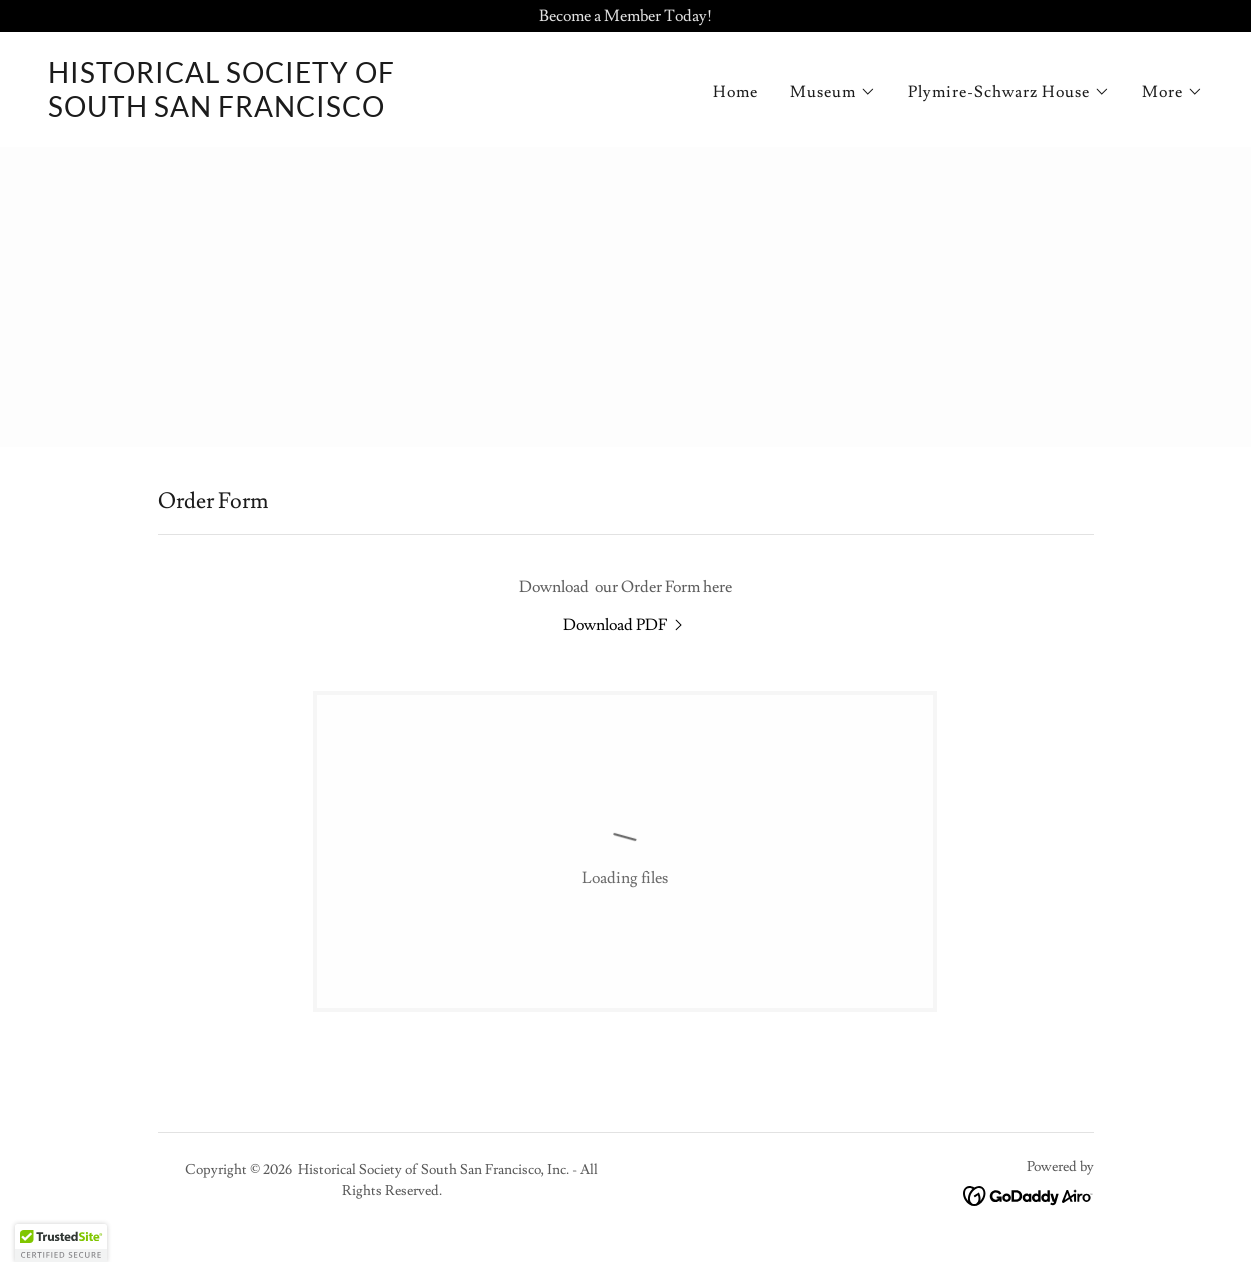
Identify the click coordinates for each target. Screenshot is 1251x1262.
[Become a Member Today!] (625, 16)
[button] (833, 92)
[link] (221, 112)
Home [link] (735, 92)
